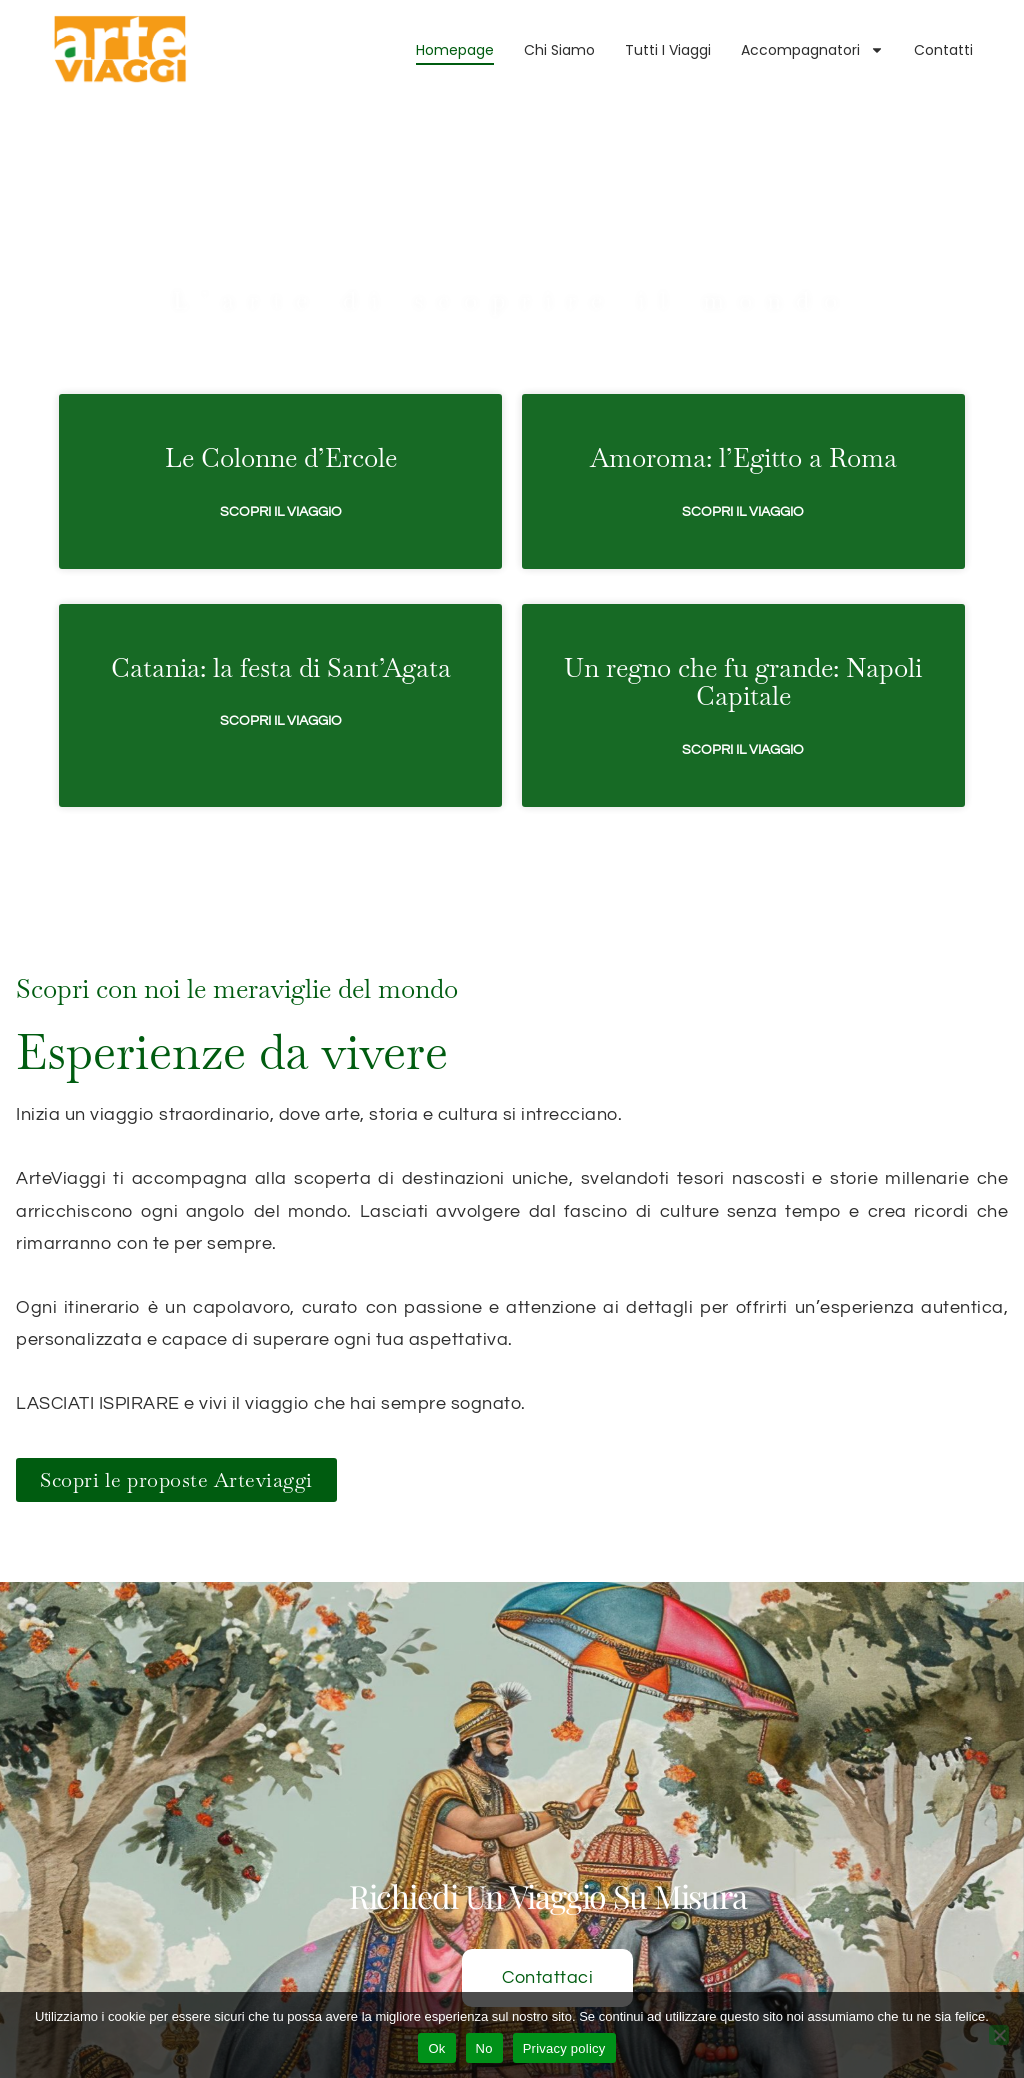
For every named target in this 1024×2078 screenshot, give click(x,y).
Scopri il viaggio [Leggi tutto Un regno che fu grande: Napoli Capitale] (743, 678)
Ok (436, 2048)
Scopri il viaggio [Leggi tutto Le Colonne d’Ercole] (281, 439)
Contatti (943, 50)
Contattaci (547, 1958)
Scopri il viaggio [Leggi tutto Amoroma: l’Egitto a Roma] (743, 439)
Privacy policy (564, 2048)
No (484, 2048)
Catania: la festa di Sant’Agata (281, 595)
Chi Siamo (559, 50)
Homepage (455, 50)
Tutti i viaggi (668, 50)
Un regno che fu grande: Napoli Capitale (743, 609)
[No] (999, 2035)
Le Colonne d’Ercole (281, 386)
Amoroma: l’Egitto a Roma (743, 386)
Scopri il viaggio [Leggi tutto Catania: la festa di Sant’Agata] (281, 649)
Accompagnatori (812, 50)
